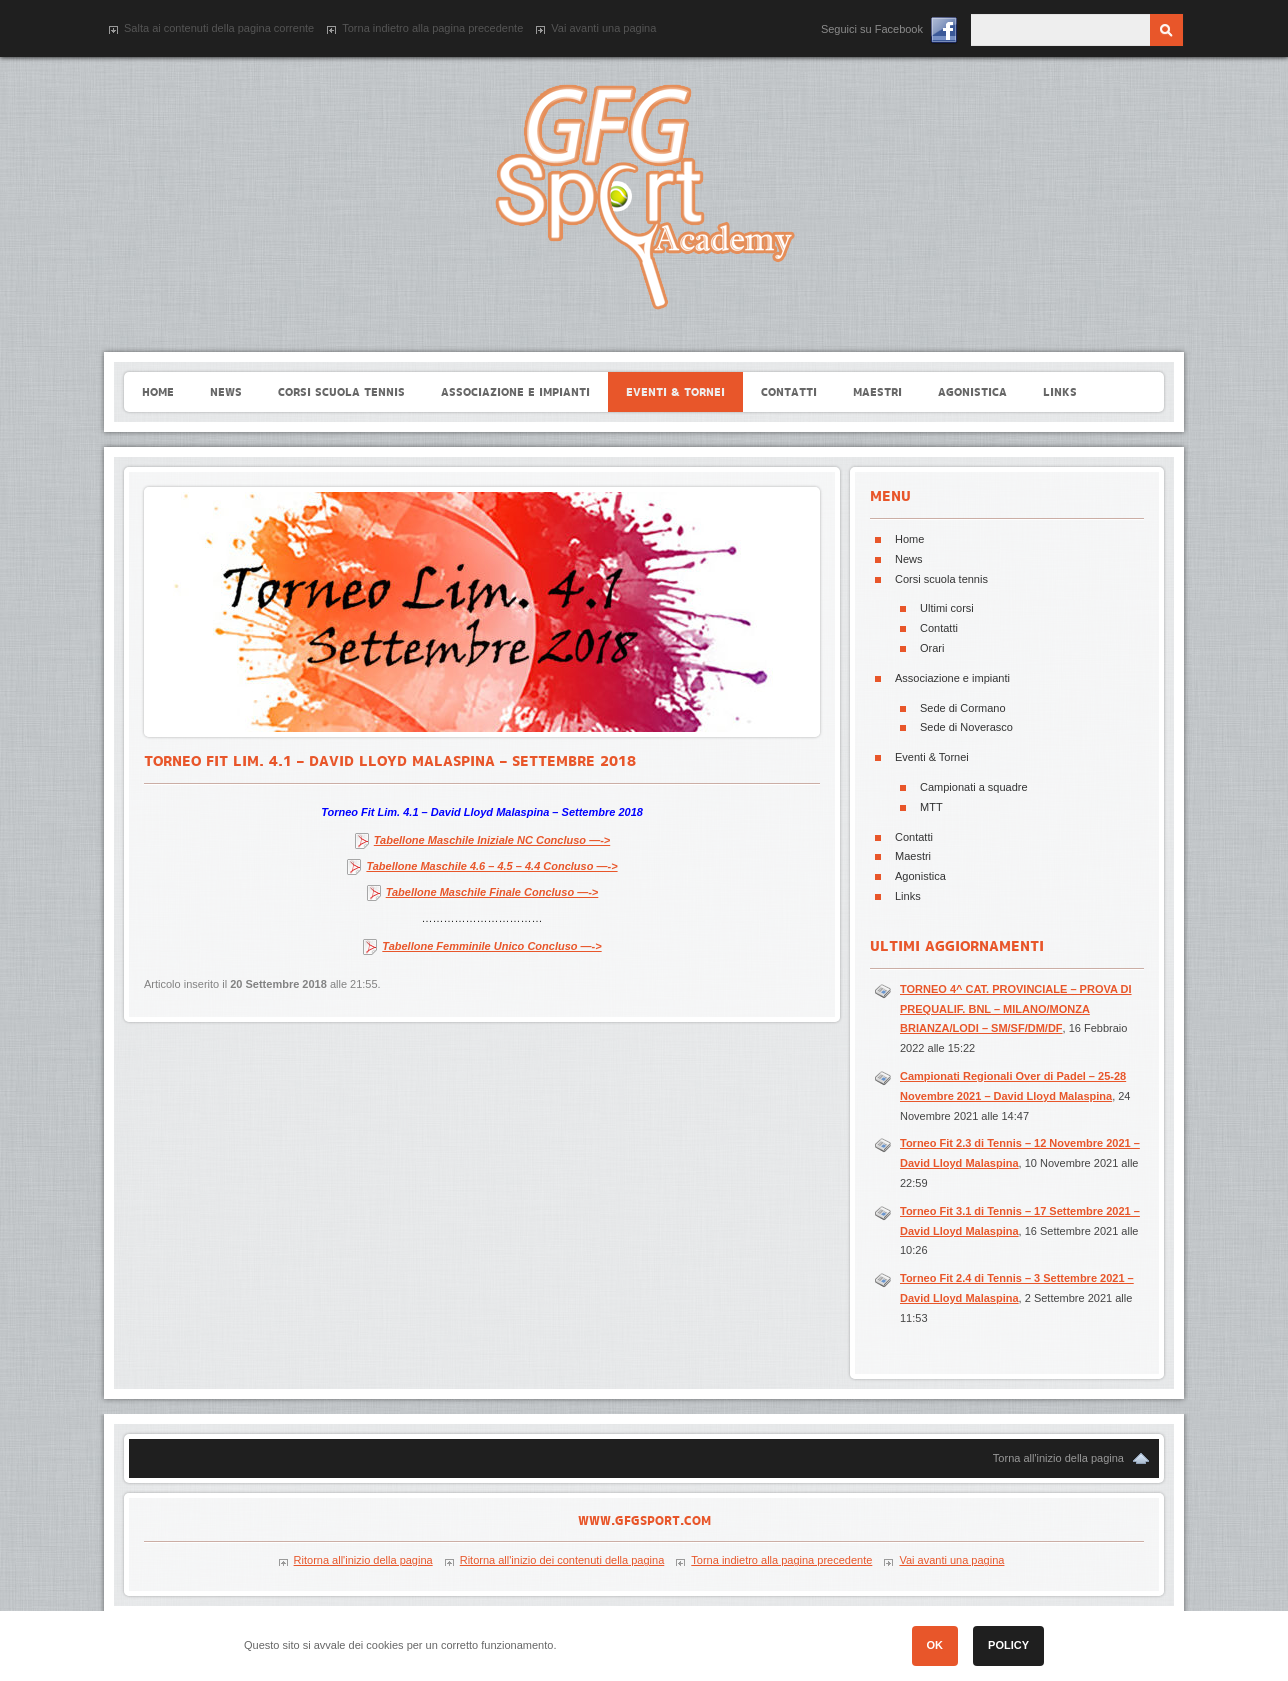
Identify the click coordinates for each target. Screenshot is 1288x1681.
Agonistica (920, 876)
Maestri (913, 856)
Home (909, 539)
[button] (1129, 1649)
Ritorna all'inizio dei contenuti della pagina (562, 1560)
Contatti (939, 628)
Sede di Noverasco (966, 727)
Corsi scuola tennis (941, 579)
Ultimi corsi (947, 608)
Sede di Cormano (963, 708)
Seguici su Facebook (872, 29)
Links (908, 896)
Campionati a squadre (974, 787)
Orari (932, 648)
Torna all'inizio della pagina (1058, 1458)
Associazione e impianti (952, 678)
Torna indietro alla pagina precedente (432, 28)
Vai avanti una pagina (603, 28)
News (909, 559)
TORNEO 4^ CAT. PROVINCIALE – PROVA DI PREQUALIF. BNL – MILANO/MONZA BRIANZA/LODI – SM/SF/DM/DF (1016, 1009)
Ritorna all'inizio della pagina (363, 1560)
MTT (931, 807)
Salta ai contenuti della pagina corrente (219, 28)
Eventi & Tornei (932, 757)
